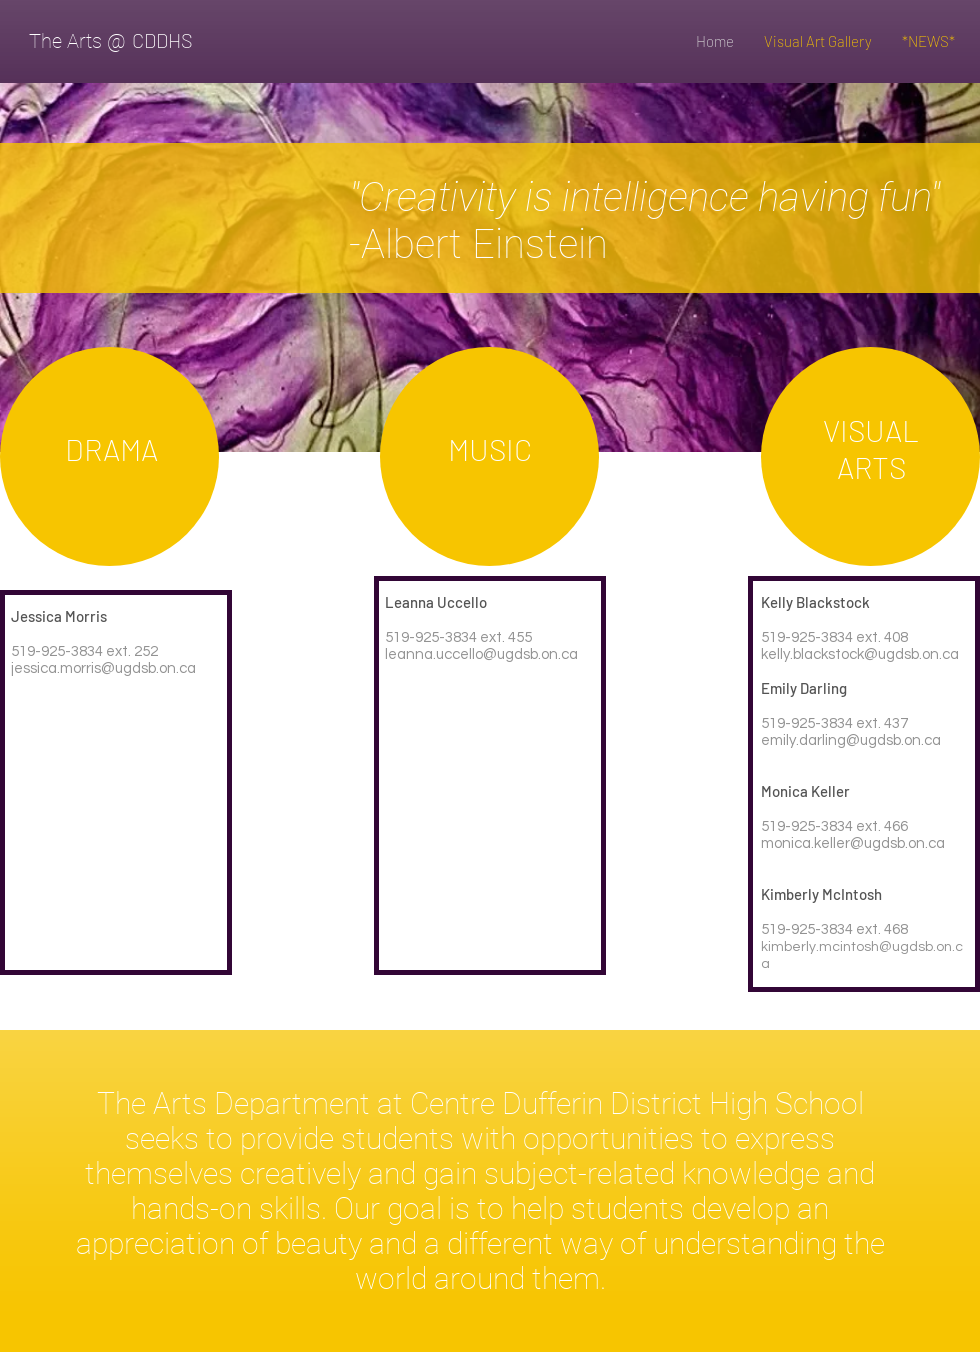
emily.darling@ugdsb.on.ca (851, 740)
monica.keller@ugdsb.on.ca (853, 843)
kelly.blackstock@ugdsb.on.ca (860, 654)
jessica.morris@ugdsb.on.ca (103, 668)
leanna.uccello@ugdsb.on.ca (481, 654)
